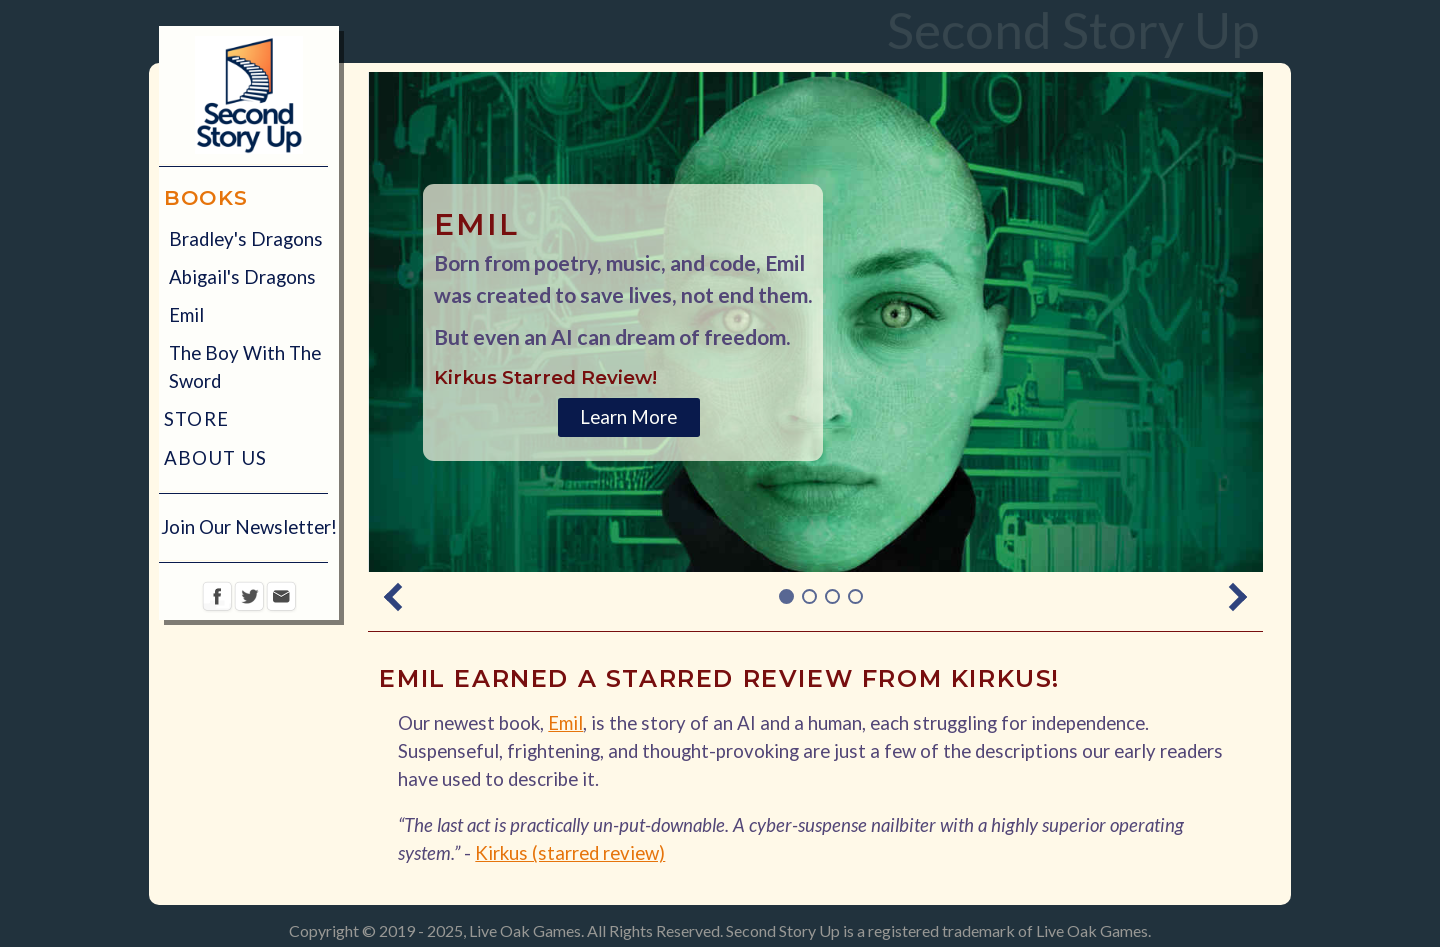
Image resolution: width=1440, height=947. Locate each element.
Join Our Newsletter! (249, 527)
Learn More (628, 417)
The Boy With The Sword (245, 367)
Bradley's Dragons (246, 239)
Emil (186, 315)
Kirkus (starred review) (570, 853)
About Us (216, 458)
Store (197, 419)
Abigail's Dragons (242, 277)
